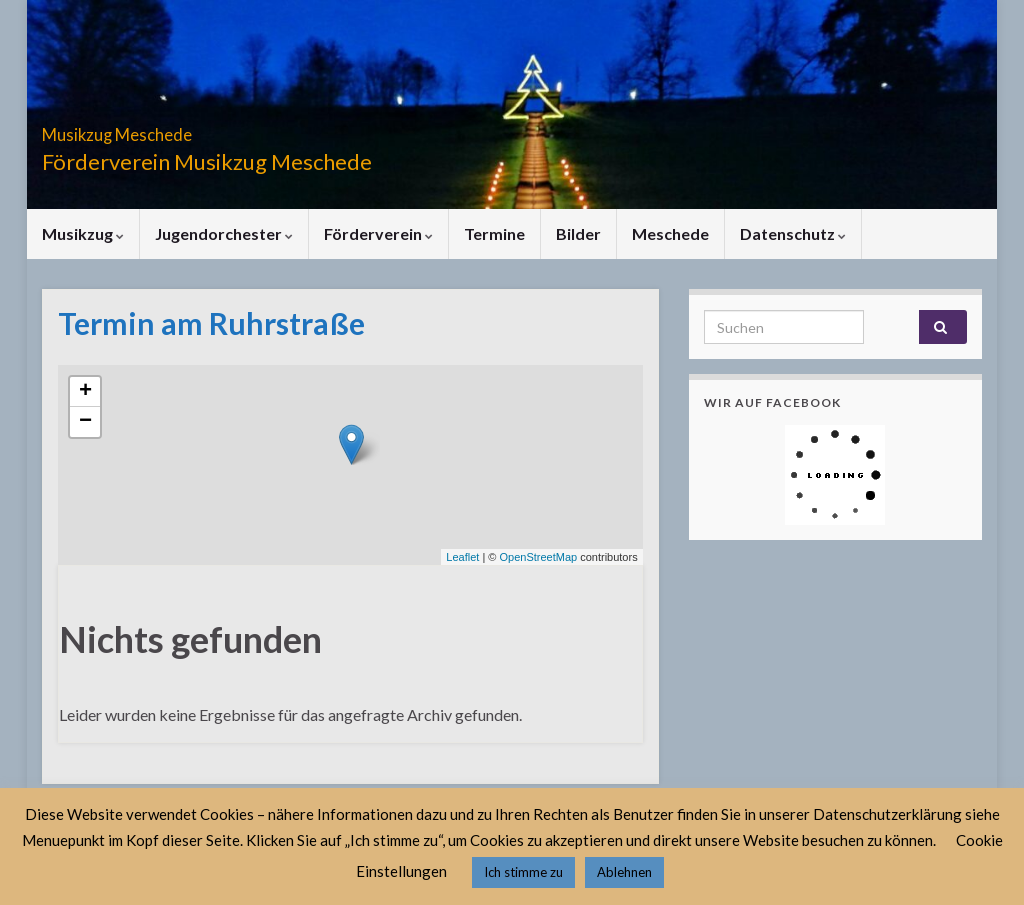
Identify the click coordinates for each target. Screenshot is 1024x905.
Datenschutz (793, 233)
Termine (494, 233)
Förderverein (378, 233)
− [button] (85, 422)
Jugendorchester (224, 233)
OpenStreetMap (538, 557)
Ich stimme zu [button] (523, 872)
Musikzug (83, 233)
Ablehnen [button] (624, 872)
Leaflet (462, 557)
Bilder (578, 233)
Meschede (670, 233)
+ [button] (85, 392)
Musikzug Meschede (174, 128)
